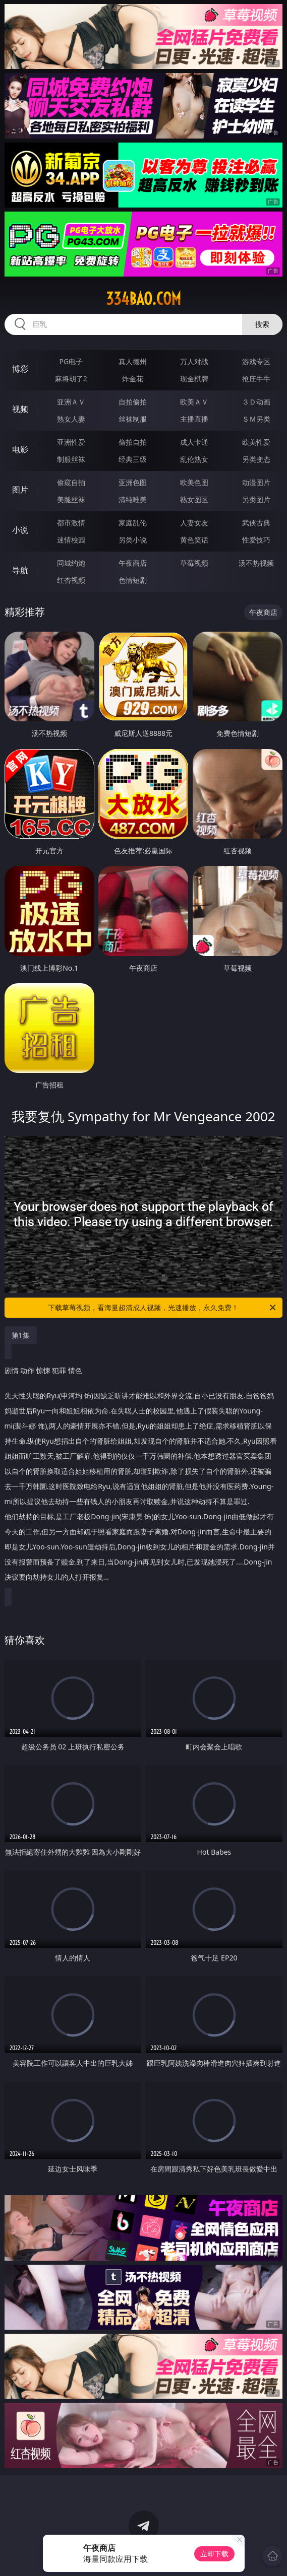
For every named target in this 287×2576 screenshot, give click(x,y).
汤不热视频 (256, 563)
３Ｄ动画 (256, 401)
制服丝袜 (71, 459)
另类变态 (256, 459)
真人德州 (133, 361)
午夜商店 (133, 563)
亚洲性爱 (71, 442)
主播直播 (194, 419)
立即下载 (214, 2553)
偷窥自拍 (71, 482)
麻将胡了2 (71, 378)
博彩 (20, 368)
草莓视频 (194, 563)
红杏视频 (71, 580)
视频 (20, 409)
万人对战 (194, 361)
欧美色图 (194, 482)
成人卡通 (194, 442)
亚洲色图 (133, 482)
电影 (20, 449)
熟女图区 (194, 499)
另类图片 (256, 499)
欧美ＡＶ (194, 401)
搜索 (262, 324)
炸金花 (132, 378)
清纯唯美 (133, 499)
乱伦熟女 (194, 459)
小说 (20, 529)
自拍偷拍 (133, 401)
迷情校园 (71, 540)
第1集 (21, 1335)
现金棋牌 (194, 378)
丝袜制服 (133, 419)
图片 (20, 489)
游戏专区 (256, 361)
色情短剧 (133, 580)
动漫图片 (256, 482)
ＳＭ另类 (256, 419)
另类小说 (133, 540)
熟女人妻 (71, 419)
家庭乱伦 (133, 522)
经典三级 (133, 459)
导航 (20, 570)
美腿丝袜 (71, 499)
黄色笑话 (194, 540)
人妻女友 (194, 522)
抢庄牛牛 (256, 378)
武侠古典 (256, 522)
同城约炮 (71, 563)
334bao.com (143, 299)
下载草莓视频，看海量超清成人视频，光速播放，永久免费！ (162, 1308)
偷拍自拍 (133, 442)
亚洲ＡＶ (71, 401)
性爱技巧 (256, 540)
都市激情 (71, 522)
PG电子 (71, 361)
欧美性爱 (256, 442)
